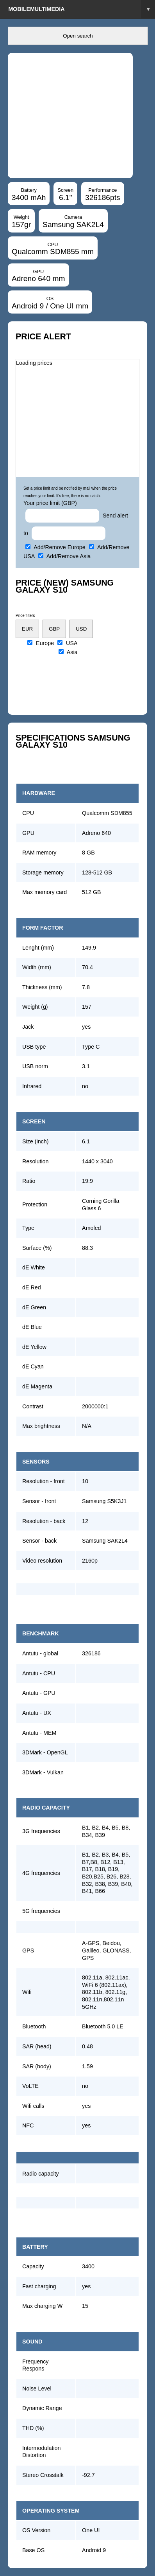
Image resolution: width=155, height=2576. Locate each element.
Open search (78, 36)
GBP (54, 629)
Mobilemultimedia (81, 9)
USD (81, 629)
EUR (27, 629)
